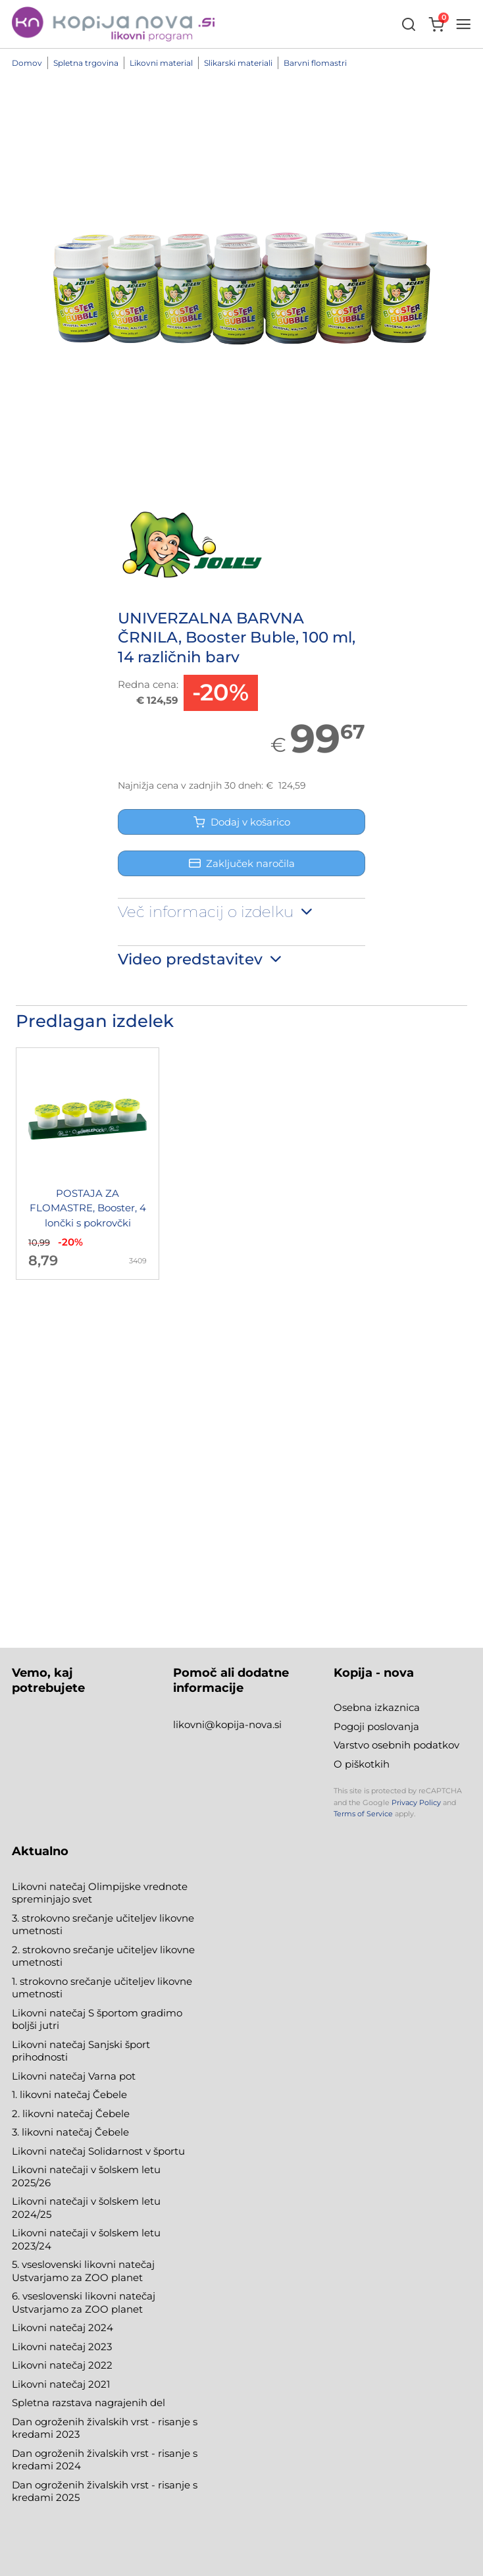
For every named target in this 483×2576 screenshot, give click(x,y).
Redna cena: (148, 684)
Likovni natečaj (50, 2384)
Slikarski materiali (238, 63)
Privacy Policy (416, 1802)
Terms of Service (363, 1813)
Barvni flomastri (315, 63)
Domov (27, 63)
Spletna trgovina (85, 63)
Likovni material (161, 63)
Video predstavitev (201, 959)
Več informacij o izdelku (216, 912)
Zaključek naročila (242, 863)
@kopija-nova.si (243, 1724)
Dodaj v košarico (241, 822)
